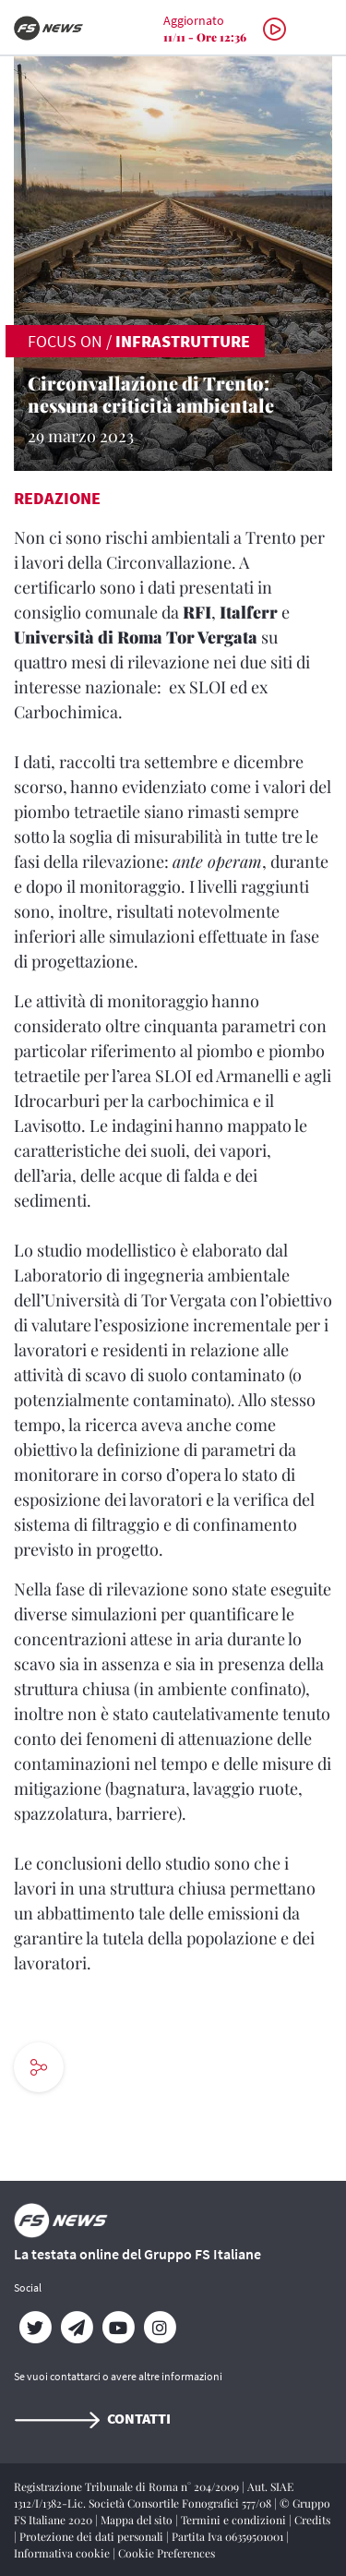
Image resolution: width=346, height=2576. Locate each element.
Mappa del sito (138, 2519)
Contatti (92, 2418)
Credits (312, 2519)
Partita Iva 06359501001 (229, 2536)
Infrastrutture (182, 341)
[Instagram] (159, 2327)
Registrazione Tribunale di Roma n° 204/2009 (128, 2486)
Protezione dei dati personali (92, 2536)
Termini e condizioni (235, 2519)
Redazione (57, 498)
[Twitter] (34, 2327)
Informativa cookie (63, 2553)
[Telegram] (76, 2327)
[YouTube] (117, 2327)
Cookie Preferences (166, 2553)
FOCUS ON (65, 341)
